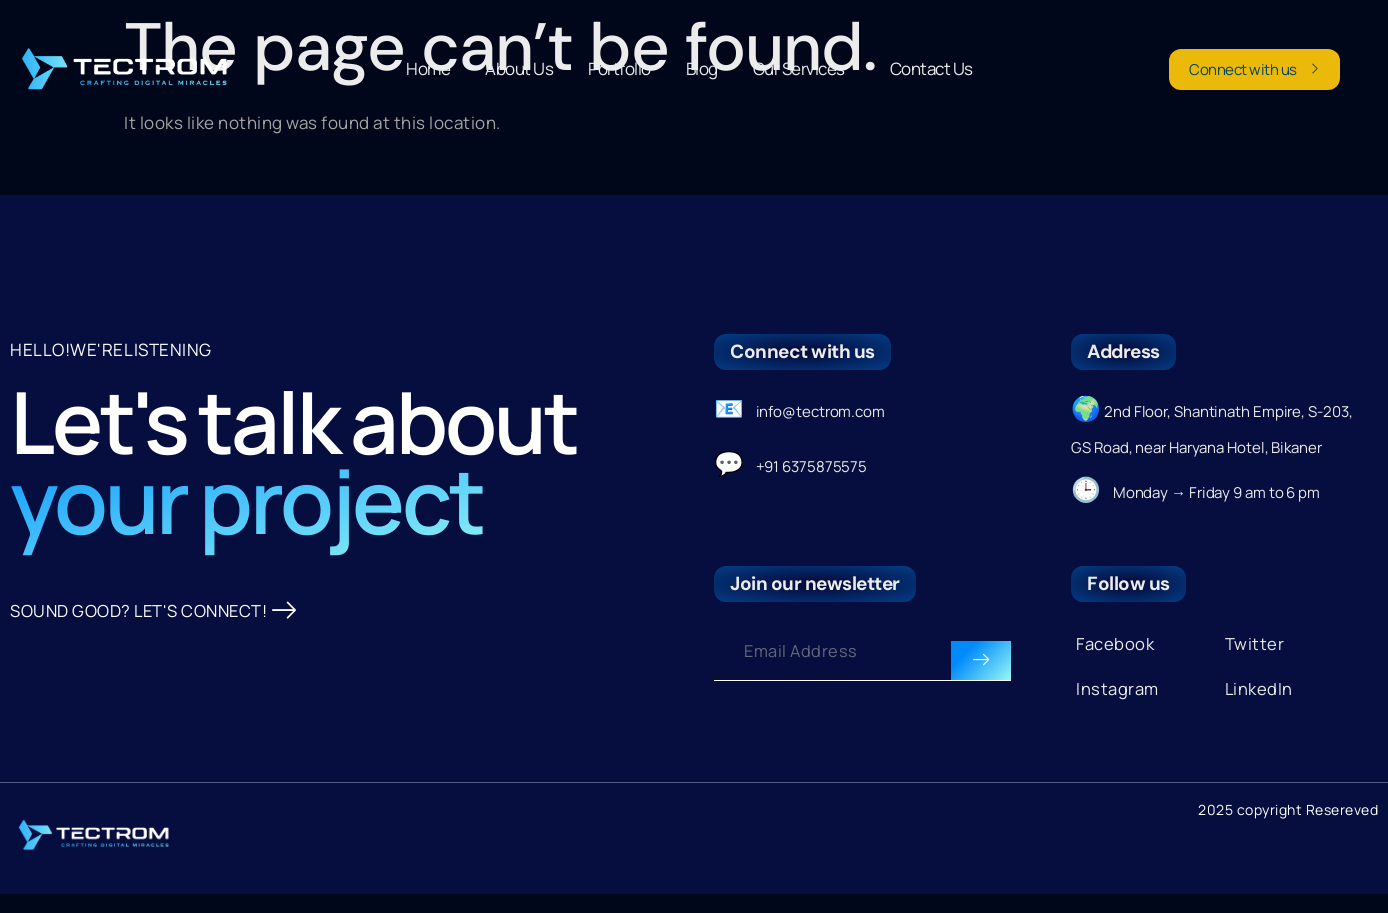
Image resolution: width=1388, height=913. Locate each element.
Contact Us (931, 68)
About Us (519, 68)
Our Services (804, 68)
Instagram (1117, 698)
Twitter (1255, 653)
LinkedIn (1259, 698)
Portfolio (619, 68)
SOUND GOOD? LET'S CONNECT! (156, 723)
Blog (702, 68)
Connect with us (1254, 69)
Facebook (1115, 653)
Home (428, 68)
